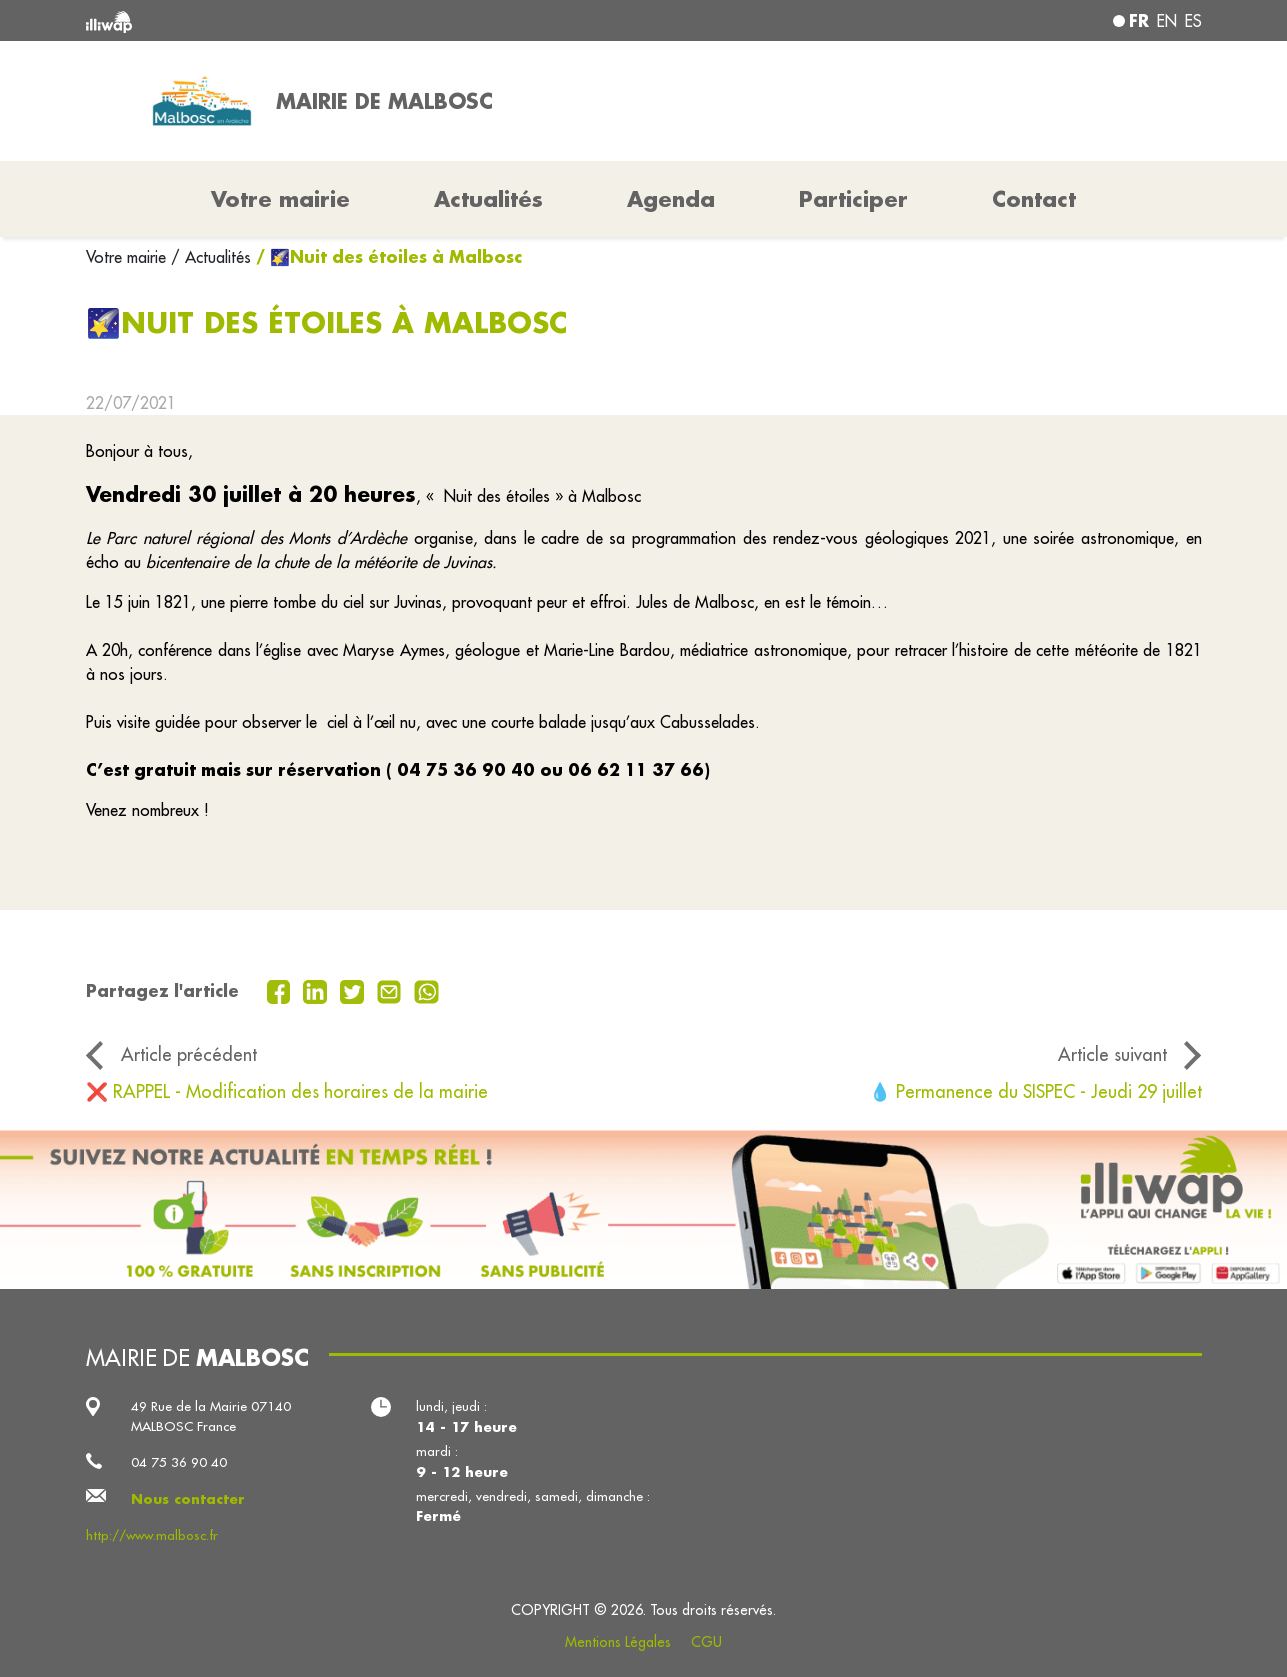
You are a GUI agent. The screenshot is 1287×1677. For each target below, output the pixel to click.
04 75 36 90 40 (179, 1462)
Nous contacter (188, 1498)
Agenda (671, 199)
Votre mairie (128, 257)
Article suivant (1112, 1054)
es (1193, 21)
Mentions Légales (618, 1642)
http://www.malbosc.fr (152, 1535)
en (1167, 21)
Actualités (488, 199)
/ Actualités (211, 257)
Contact (1034, 199)
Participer (853, 199)
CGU (706, 1642)
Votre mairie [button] (280, 199)
